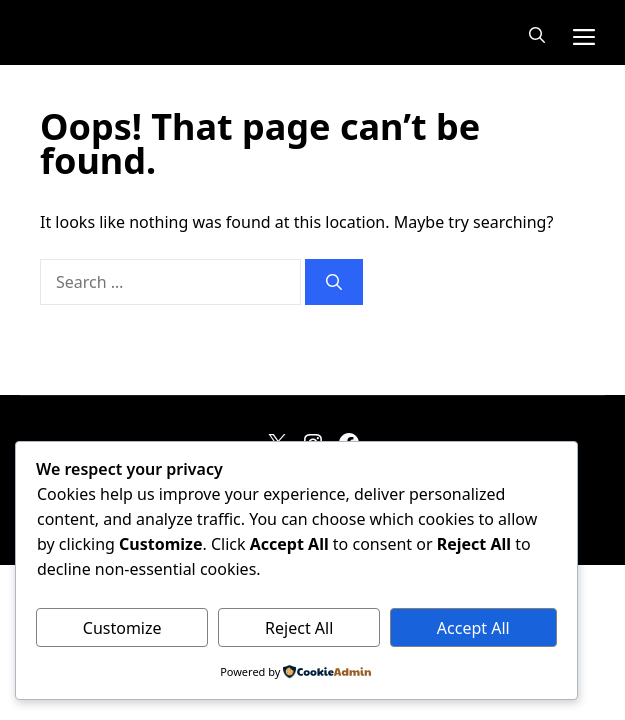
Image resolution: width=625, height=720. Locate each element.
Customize (122, 628)
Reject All (299, 628)
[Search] (334, 282)
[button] (537, 35)
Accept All (473, 628)
